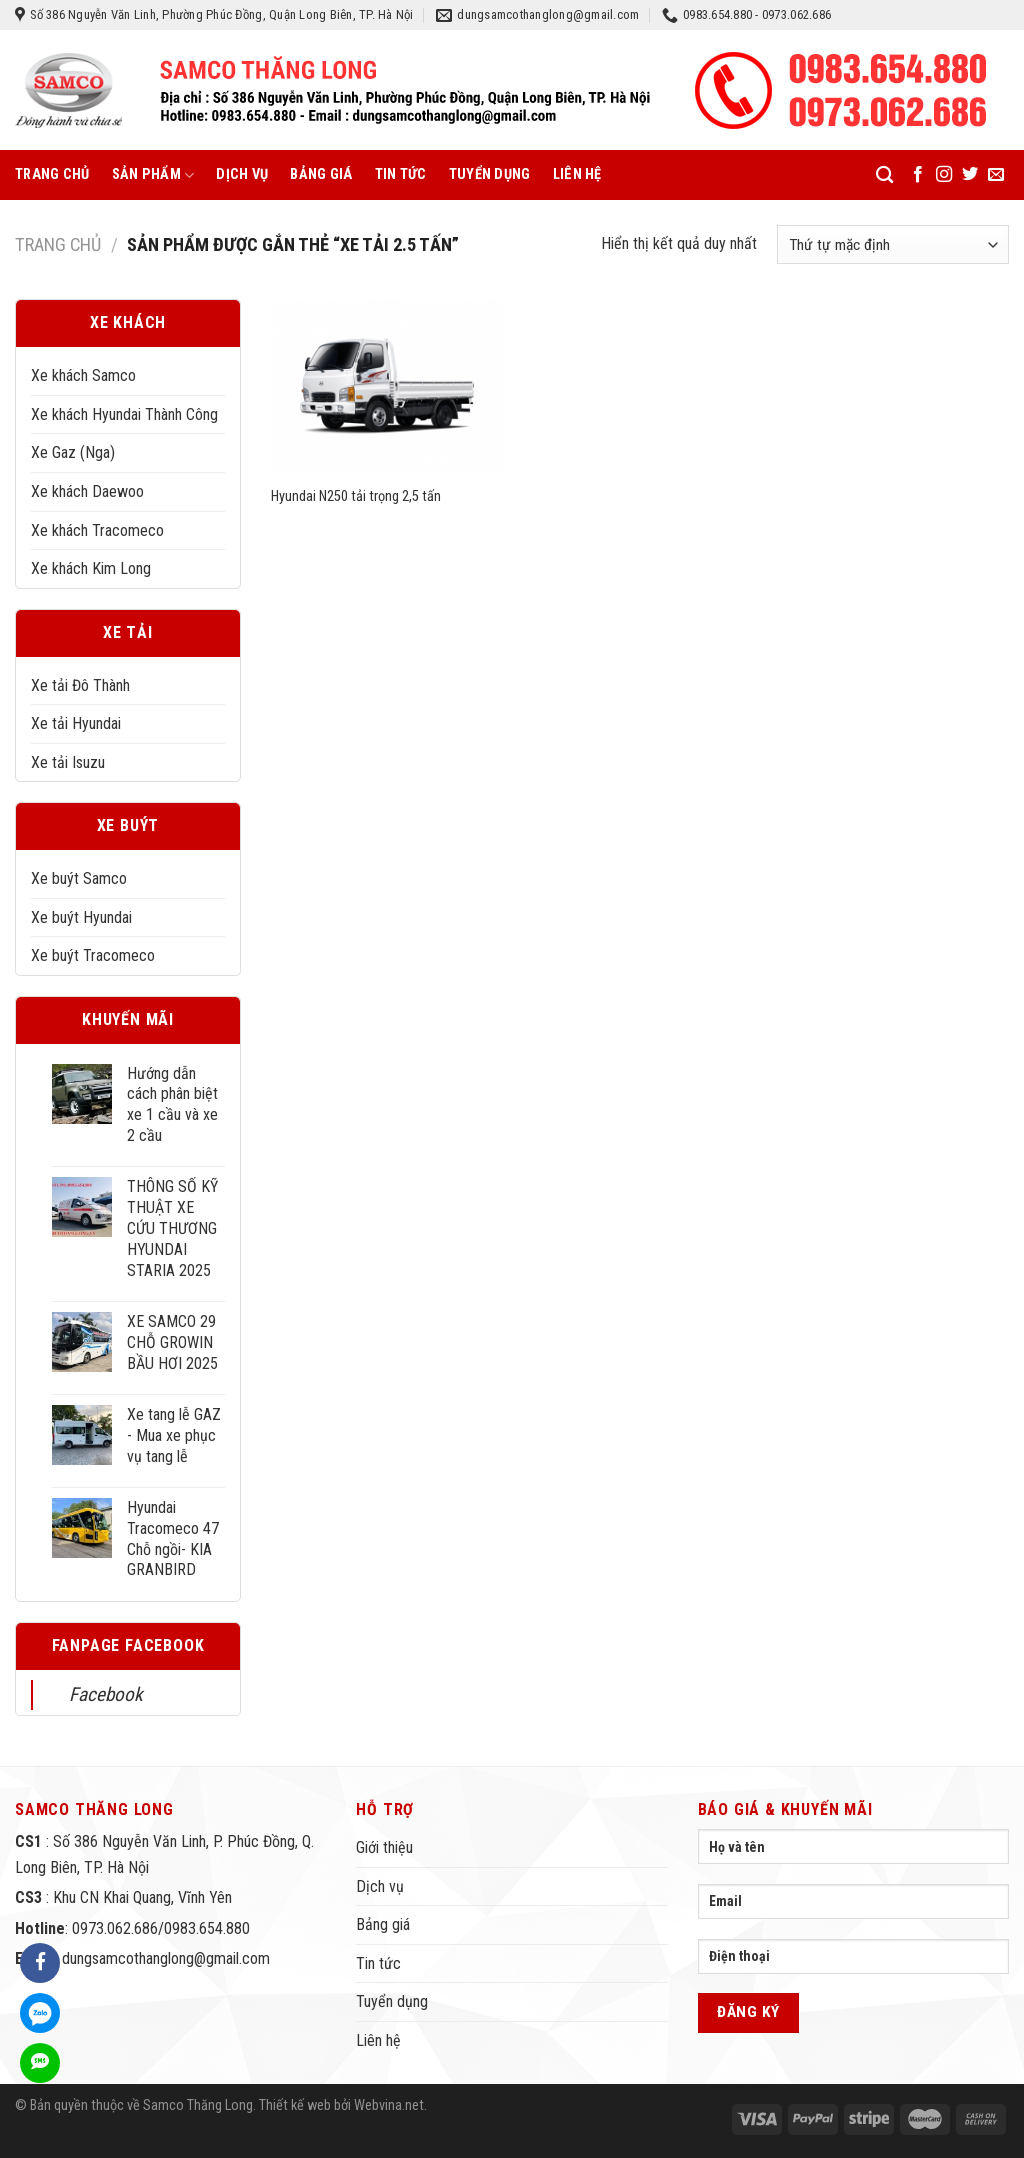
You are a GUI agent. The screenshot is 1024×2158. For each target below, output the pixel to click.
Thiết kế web (295, 2105)
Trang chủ (52, 174)
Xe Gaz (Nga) (73, 452)
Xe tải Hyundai (76, 723)
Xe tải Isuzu (68, 762)
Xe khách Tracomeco (97, 530)
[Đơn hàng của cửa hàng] (893, 244)
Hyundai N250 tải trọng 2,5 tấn (356, 496)
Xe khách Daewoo (87, 491)
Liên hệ (577, 174)
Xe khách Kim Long (91, 568)
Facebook (106, 1694)
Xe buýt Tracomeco (93, 955)
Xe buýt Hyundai (81, 917)
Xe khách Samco (83, 375)
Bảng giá (321, 174)
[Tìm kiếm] (884, 175)
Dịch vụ (242, 174)
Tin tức (401, 174)
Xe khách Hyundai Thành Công (124, 414)
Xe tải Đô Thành (80, 685)
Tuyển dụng (490, 174)
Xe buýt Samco (79, 878)
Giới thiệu (384, 1847)
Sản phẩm (153, 175)
